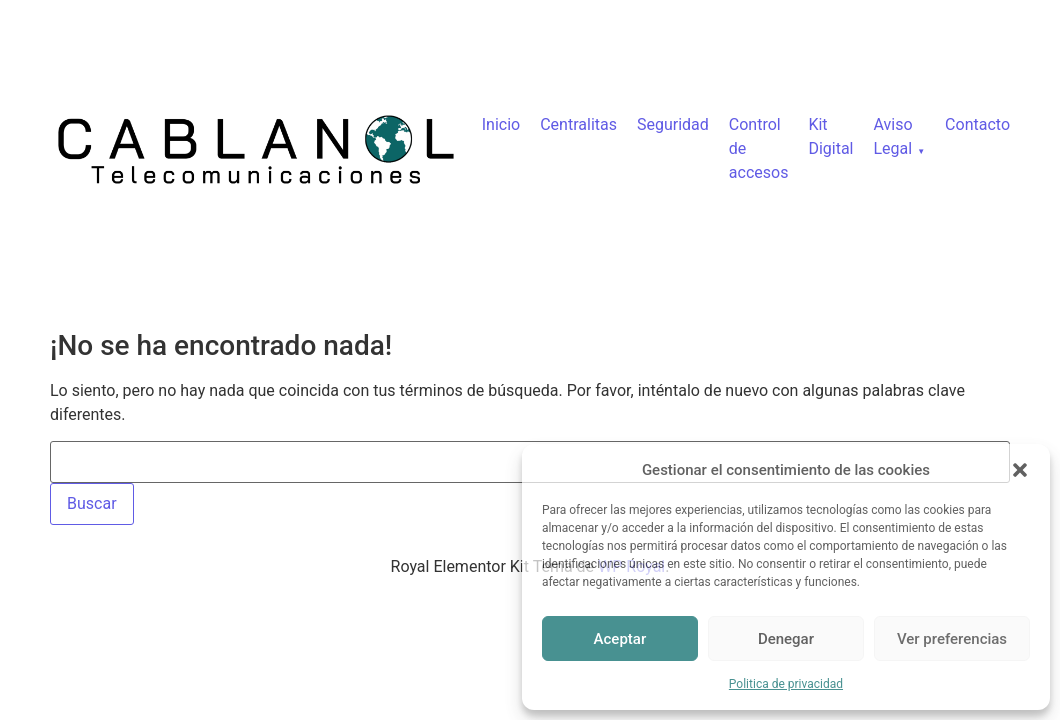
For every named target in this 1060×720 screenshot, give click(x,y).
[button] (1020, 470)
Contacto (977, 124)
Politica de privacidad (786, 684)
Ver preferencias (952, 639)
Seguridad (673, 124)
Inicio (501, 124)
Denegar (786, 639)
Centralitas (578, 124)
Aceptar (620, 639)
